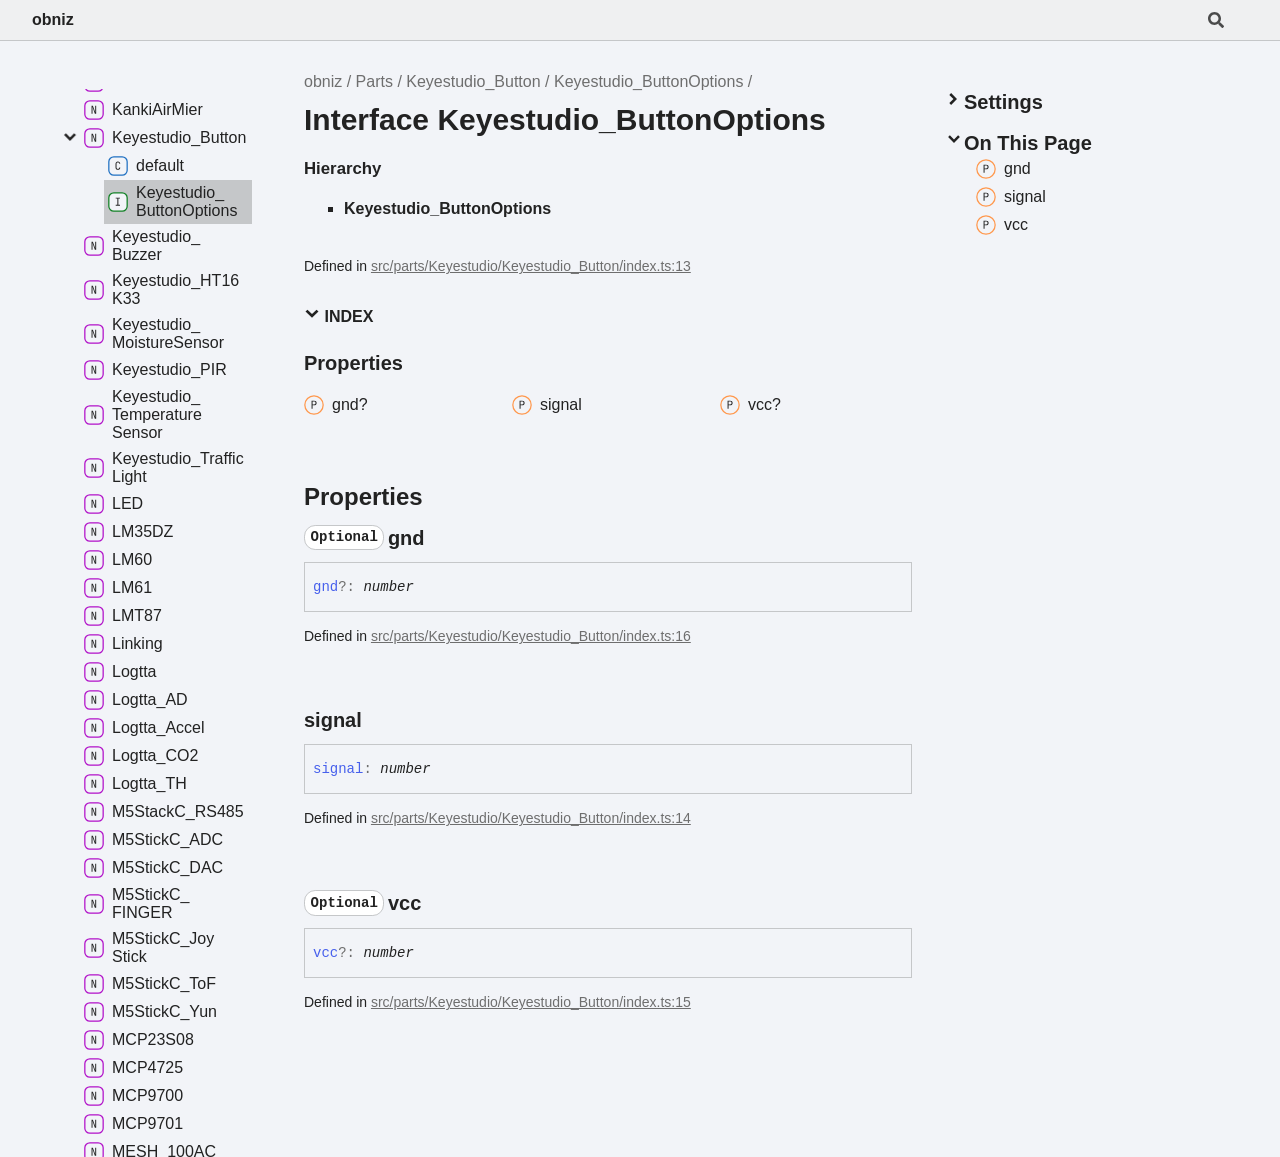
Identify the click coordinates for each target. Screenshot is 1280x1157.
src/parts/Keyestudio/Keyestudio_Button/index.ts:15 (531, 1002)
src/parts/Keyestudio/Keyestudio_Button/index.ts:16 (531, 636)
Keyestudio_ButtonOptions (648, 81)
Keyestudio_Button (473, 81)
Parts (374, 81)
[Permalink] (443, 538)
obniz (53, 19)
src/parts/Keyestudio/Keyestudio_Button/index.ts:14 (531, 818)
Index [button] (338, 315)
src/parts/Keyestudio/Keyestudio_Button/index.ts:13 (531, 266)
